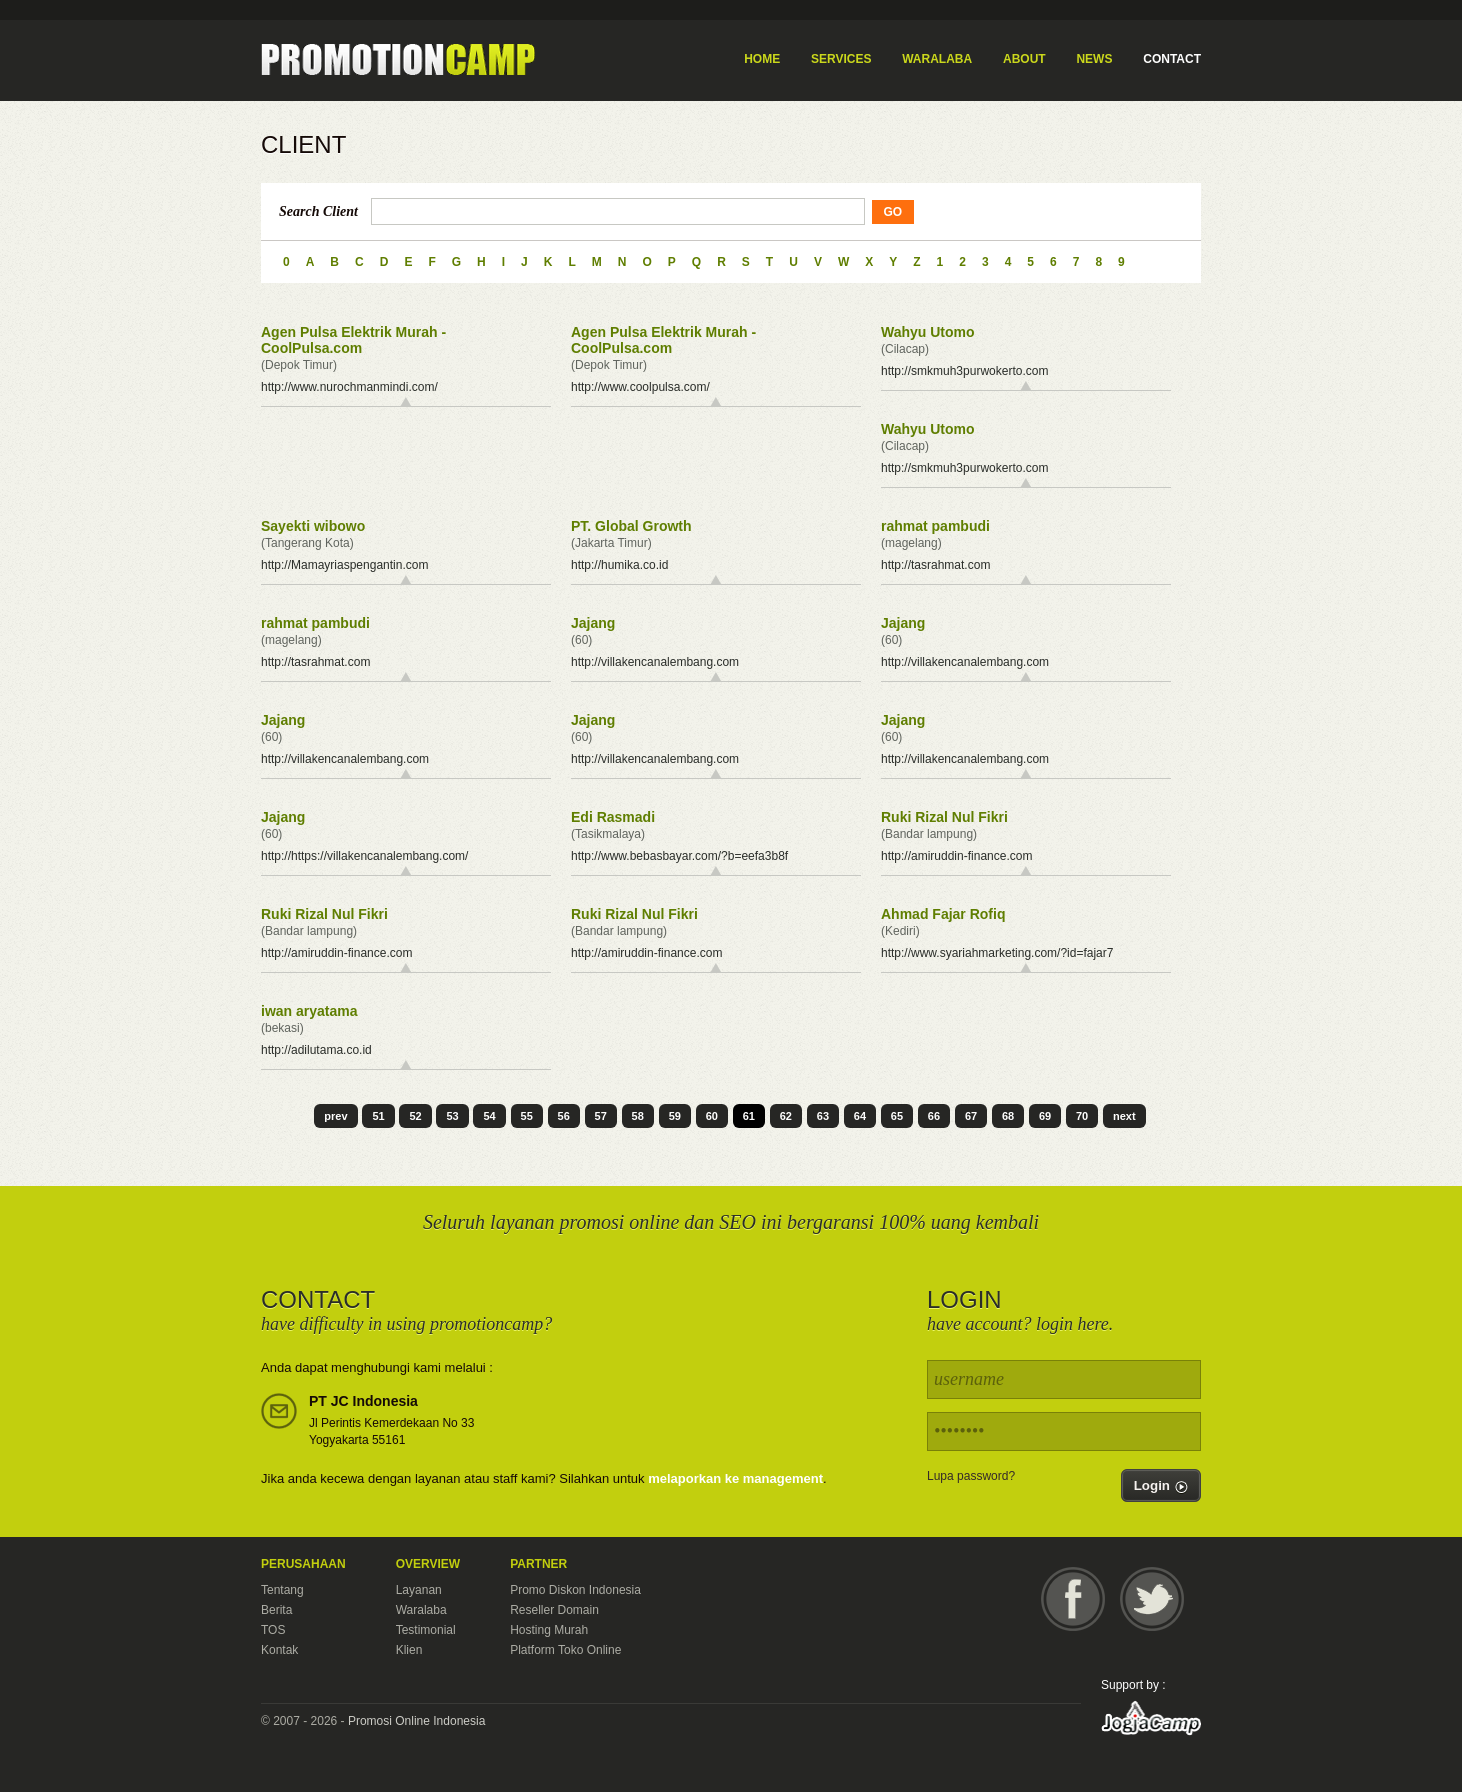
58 (638, 1116)
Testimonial (426, 1630)
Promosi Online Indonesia (416, 1721)
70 (1082, 1116)
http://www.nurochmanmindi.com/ (349, 387)
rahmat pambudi (935, 526)
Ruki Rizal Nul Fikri (944, 817)
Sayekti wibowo (313, 526)
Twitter (1152, 1599)
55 (527, 1116)
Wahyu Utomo (928, 332)
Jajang (593, 623)
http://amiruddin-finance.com (956, 856)
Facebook (1073, 1599)
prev (335, 1116)
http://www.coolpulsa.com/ (640, 387)
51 (378, 1116)
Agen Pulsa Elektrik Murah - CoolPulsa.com (353, 340)
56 (564, 1116)
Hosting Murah (549, 1630)
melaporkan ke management (735, 1478)
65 (897, 1116)
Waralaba (421, 1610)
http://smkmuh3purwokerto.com (964, 371)
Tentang (282, 1590)
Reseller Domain (554, 1610)
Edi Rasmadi (613, 817)
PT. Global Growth (631, 526)
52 (415, 1116)
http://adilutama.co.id (316, 1050)
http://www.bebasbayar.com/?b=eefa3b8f (679, 856)
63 (823, 1116)
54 (489, 1116)
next (1124, 1116)
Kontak (279, 1650)
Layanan (419, 1590)
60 (712, 1116)
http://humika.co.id (619, 565)
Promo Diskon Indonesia (575, 1590)
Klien (409, 1650)
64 (860, 1116)
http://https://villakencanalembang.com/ (364, 856)
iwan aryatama (309, 1011)
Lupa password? (971, 1476)
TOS (273, 1630)
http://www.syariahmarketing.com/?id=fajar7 (997, 953)
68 (1008, 1116)
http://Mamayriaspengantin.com (344, 565)
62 (786, 1116)
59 (675, 1116)
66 (934, 1116)
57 (601, 1116)
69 (1045, 1116)
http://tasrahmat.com (935, 565)
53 (452, 1116)
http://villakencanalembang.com (655, 662)
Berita (276, 1610)
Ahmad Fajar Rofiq (943, 914)
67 (971, 1116)
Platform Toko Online (565, 1650)
